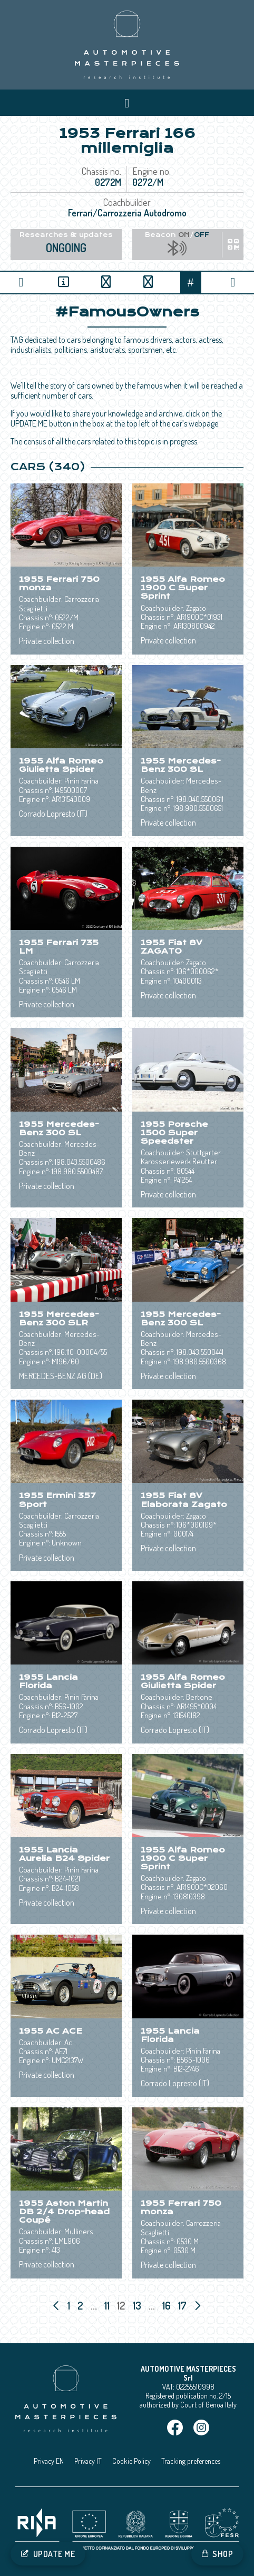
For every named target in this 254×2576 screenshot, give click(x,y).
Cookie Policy (131, 2460)
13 (138, 2305)
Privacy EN (49, 2460)
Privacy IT (88, 2460)
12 (122, 2305)
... (94, 2305)
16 (167, 2305)
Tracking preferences (190, 2460)
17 (183, 2305)
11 (108, 2305)
